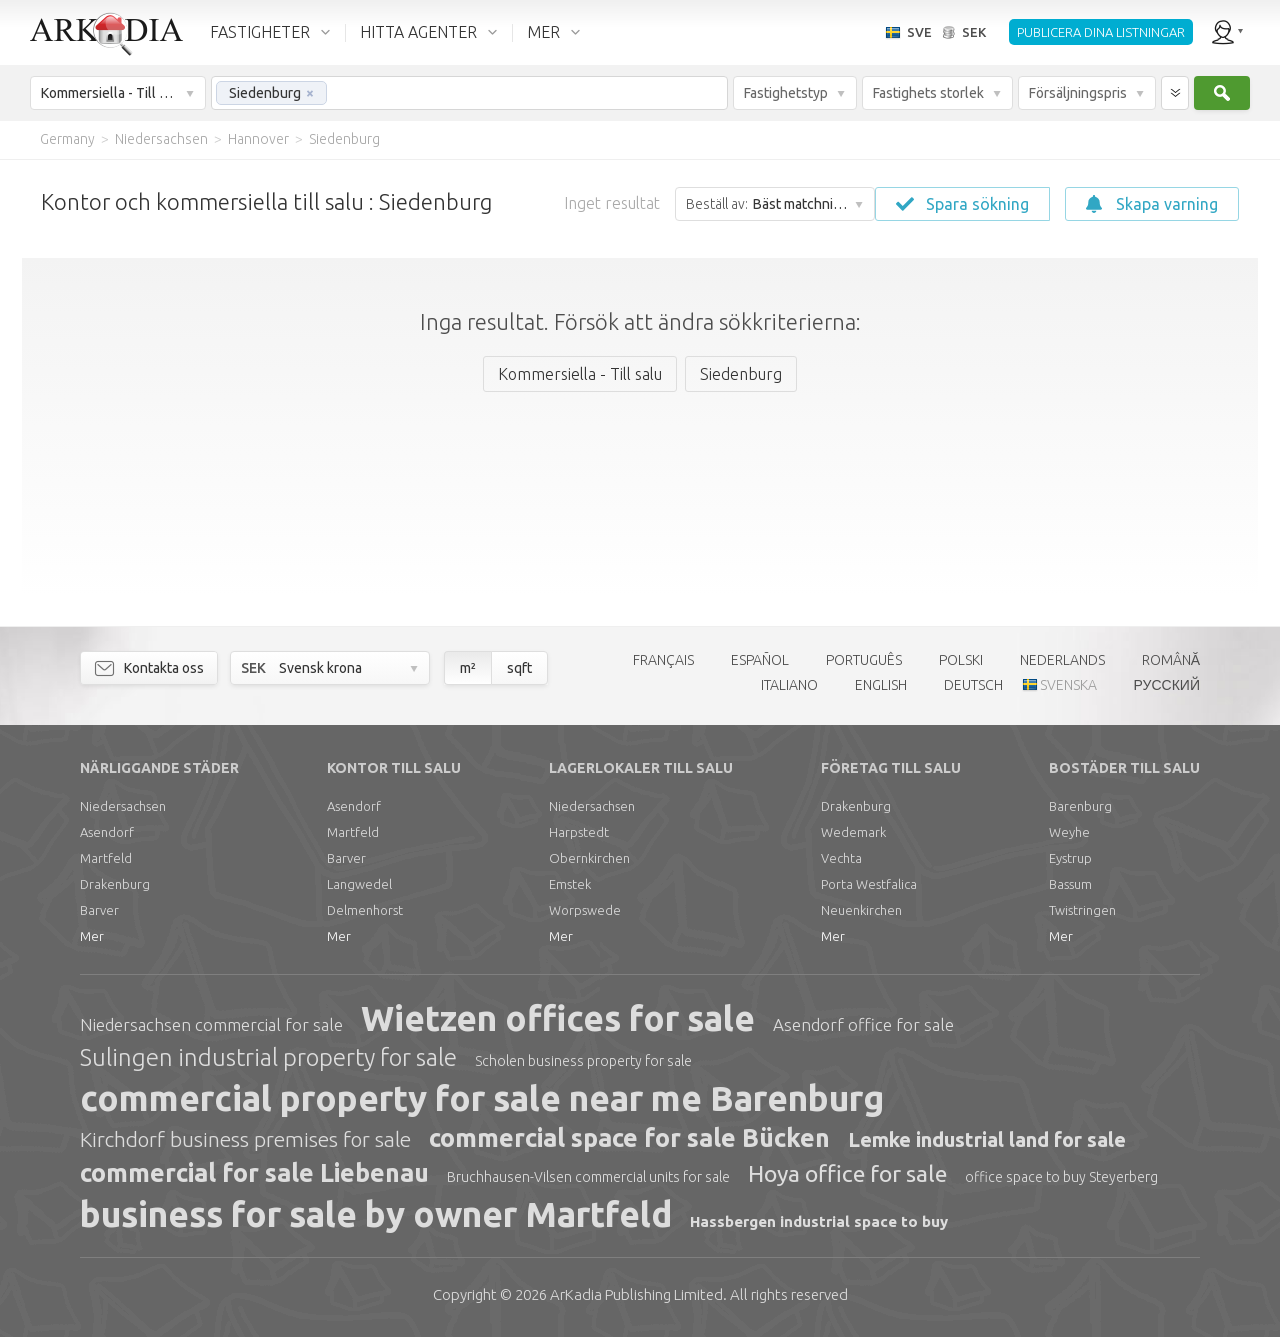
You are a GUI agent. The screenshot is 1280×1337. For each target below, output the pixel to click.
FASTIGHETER (260, 32)
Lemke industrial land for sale (987, 1139)
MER (543, 32)
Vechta (841, 858)
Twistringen (1082, 910)
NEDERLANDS (1062, 660)
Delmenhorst (365, 910)
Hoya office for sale (847, 1173)
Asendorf (107, 832)
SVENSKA (1068, 685)
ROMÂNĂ (1171, 660)
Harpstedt (579, 832)
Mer (92, 936)
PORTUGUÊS (864, 660)
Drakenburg (115, 884)
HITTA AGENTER (418, 32)
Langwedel (359, 884)
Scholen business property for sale (583, 1061)
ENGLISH (881, 685)
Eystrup (1070, 858)
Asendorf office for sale (863, 1024)
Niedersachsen (123, 806)
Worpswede (585, 910)
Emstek (570, 884)
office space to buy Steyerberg (1061, 1177)
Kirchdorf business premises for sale (245, 1139)
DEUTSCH (973, 685)
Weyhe (1069, 832)
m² (468, 668)
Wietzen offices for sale (558, 1018)
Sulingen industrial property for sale (268, 1057)
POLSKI (961, 660)
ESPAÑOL (760, 660)
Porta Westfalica (869, 884)
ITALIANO (789, 685)
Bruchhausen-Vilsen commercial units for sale (588, 1177)
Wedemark (853, 832)
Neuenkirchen (861, 910)
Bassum (1070, 884)
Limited (636, 1294)
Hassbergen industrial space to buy (819, 1221)
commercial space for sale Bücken (629, 1138)
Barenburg (1080, 806)
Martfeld (106, 858)
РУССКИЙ (1167, 685)
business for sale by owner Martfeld (376, 1214)
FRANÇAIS (663, 660)
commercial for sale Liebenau (254, 1173)
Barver (99, 910)
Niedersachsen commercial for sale (211, 1024)
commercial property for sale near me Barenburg (482, 1098)
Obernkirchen (589, 858)
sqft (519, 668)
